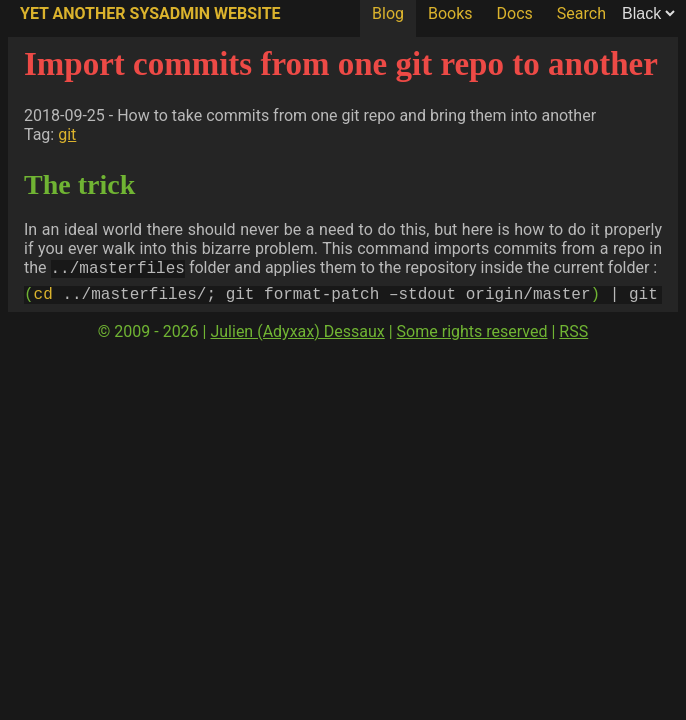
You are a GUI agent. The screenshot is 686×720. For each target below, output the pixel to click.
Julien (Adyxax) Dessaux (297, 337)
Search (581, 13)
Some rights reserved (472, 337)
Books (450, 13)
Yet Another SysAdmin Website (150, 13)
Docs (515, 13)
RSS (573, 337)
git (67, 134)
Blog (388, 13)
